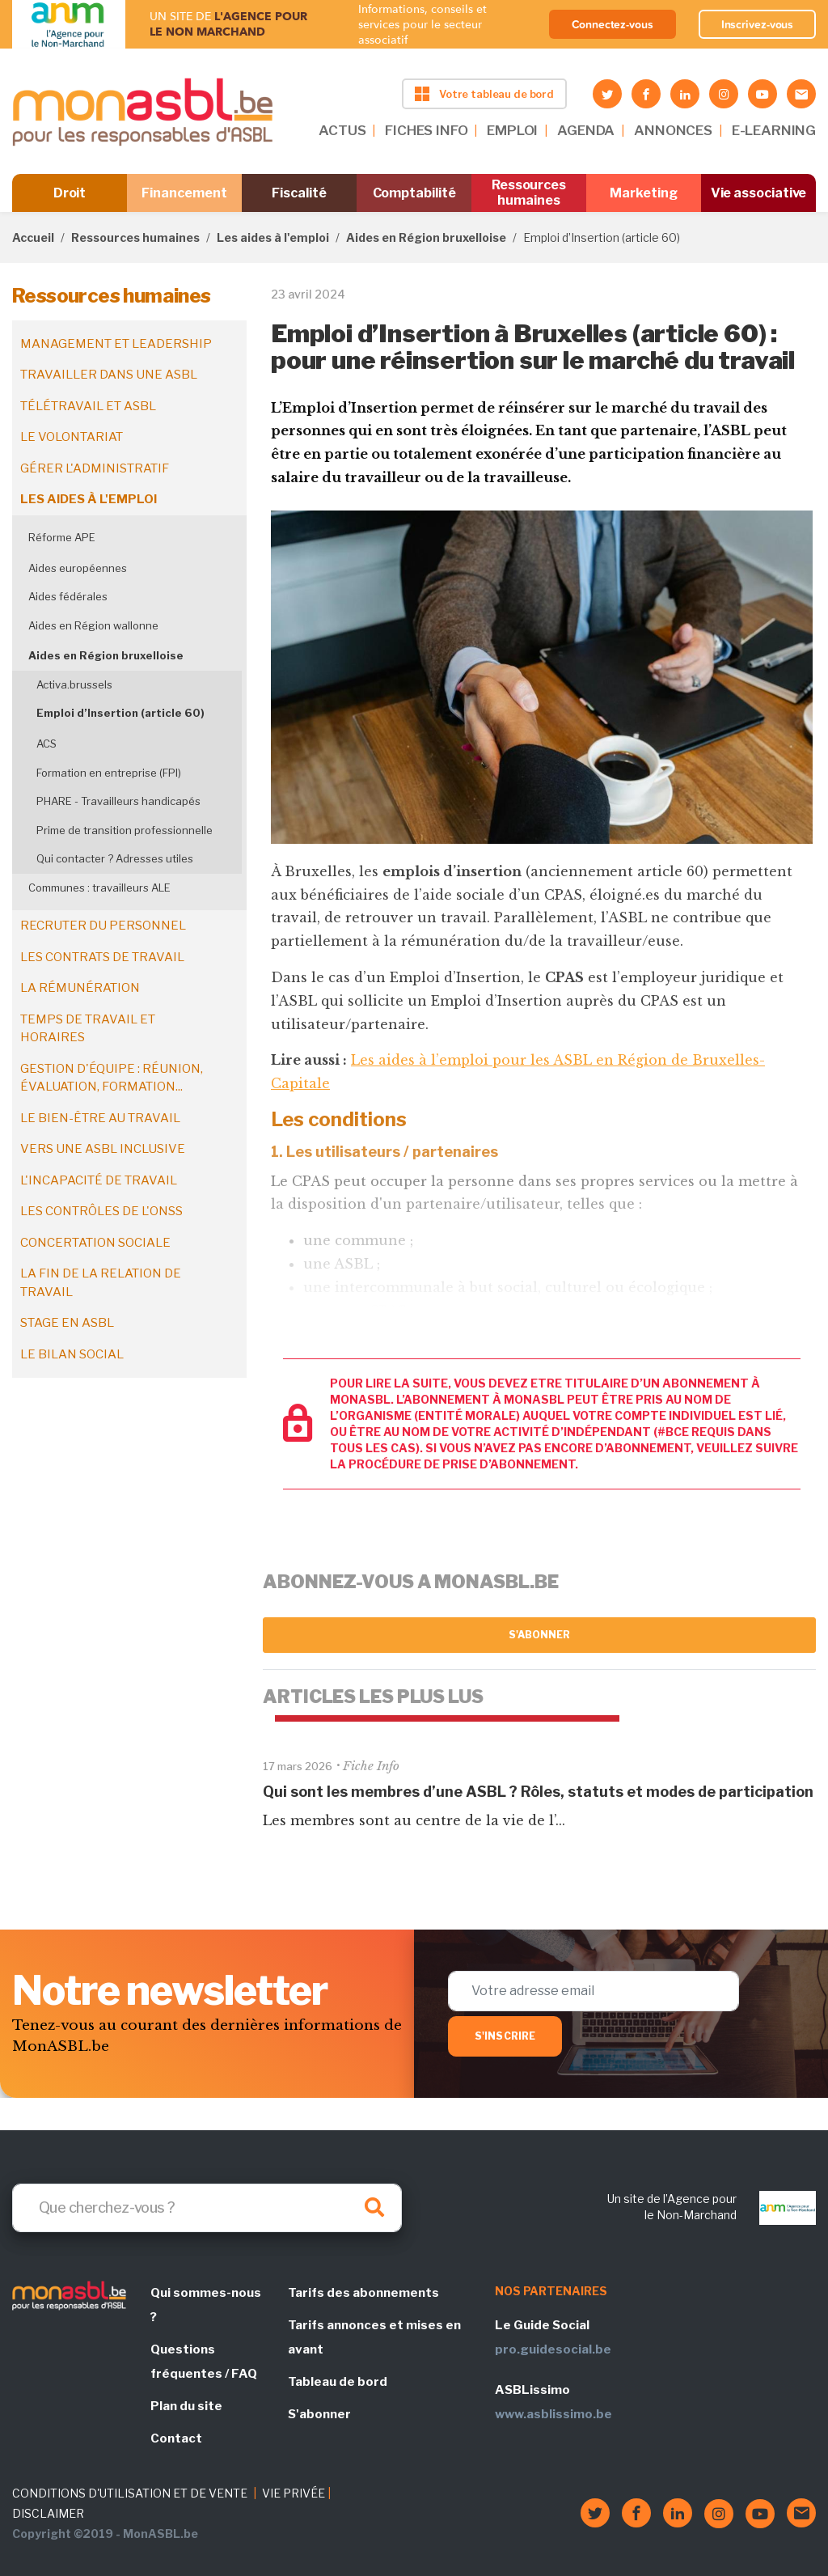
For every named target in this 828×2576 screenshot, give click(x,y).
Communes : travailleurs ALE (99, 887)
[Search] (207, 2208)
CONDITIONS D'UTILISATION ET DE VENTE (129, 2493)
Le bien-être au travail (100, 1118)
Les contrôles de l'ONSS (101, 1211)
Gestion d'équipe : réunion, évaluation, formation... (111, 1078)
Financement (184, 193)
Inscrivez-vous (757, 24)
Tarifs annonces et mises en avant (374, 2337)
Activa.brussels (74, 684)
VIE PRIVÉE (293, 2493)
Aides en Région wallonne (93, 625)
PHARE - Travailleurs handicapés (118, 800)
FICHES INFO (426, 130)
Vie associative (759, 193)
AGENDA (586, 130)
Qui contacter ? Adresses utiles (114, 858)
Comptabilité (414, 193)
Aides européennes (77, 567)
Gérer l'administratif (94, 468)
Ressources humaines (529, 192)
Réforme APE (61, 537)
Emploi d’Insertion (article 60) (120, 712)
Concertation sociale (95, 1242)
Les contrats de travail (102, 957)
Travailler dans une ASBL (108, 374)
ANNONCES (673, 130)
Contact (176, 2438)
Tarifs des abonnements (363, 2293)
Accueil (33, 237)
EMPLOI (512, 130)
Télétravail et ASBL (88, 406)
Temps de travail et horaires (87, 1028)
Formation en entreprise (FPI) (108, 772)
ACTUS (342, 130)
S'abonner (540, 1635)
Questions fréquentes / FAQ (203, 2361)
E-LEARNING (774, 130)
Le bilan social (72, 1354)
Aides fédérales (68, 596)
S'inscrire (505, 2036)
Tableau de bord (337, 2382)
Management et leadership (116, 344)
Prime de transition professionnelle (124, 830)
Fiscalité (299, 193)
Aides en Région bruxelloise (426, 237)
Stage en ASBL (67, 1323)
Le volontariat (71, 437)
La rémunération (80, 988)
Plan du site (186, 2406)
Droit (70, 193)
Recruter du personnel (103, 925)
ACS (46, 743)
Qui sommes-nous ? (205, 2305)
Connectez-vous (612, 24)
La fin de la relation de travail (100, 1282)
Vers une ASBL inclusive (102, 1149)
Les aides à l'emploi (273, 237)
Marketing (643, 193)
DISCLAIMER (48, 2513)
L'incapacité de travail (98, 1180)
